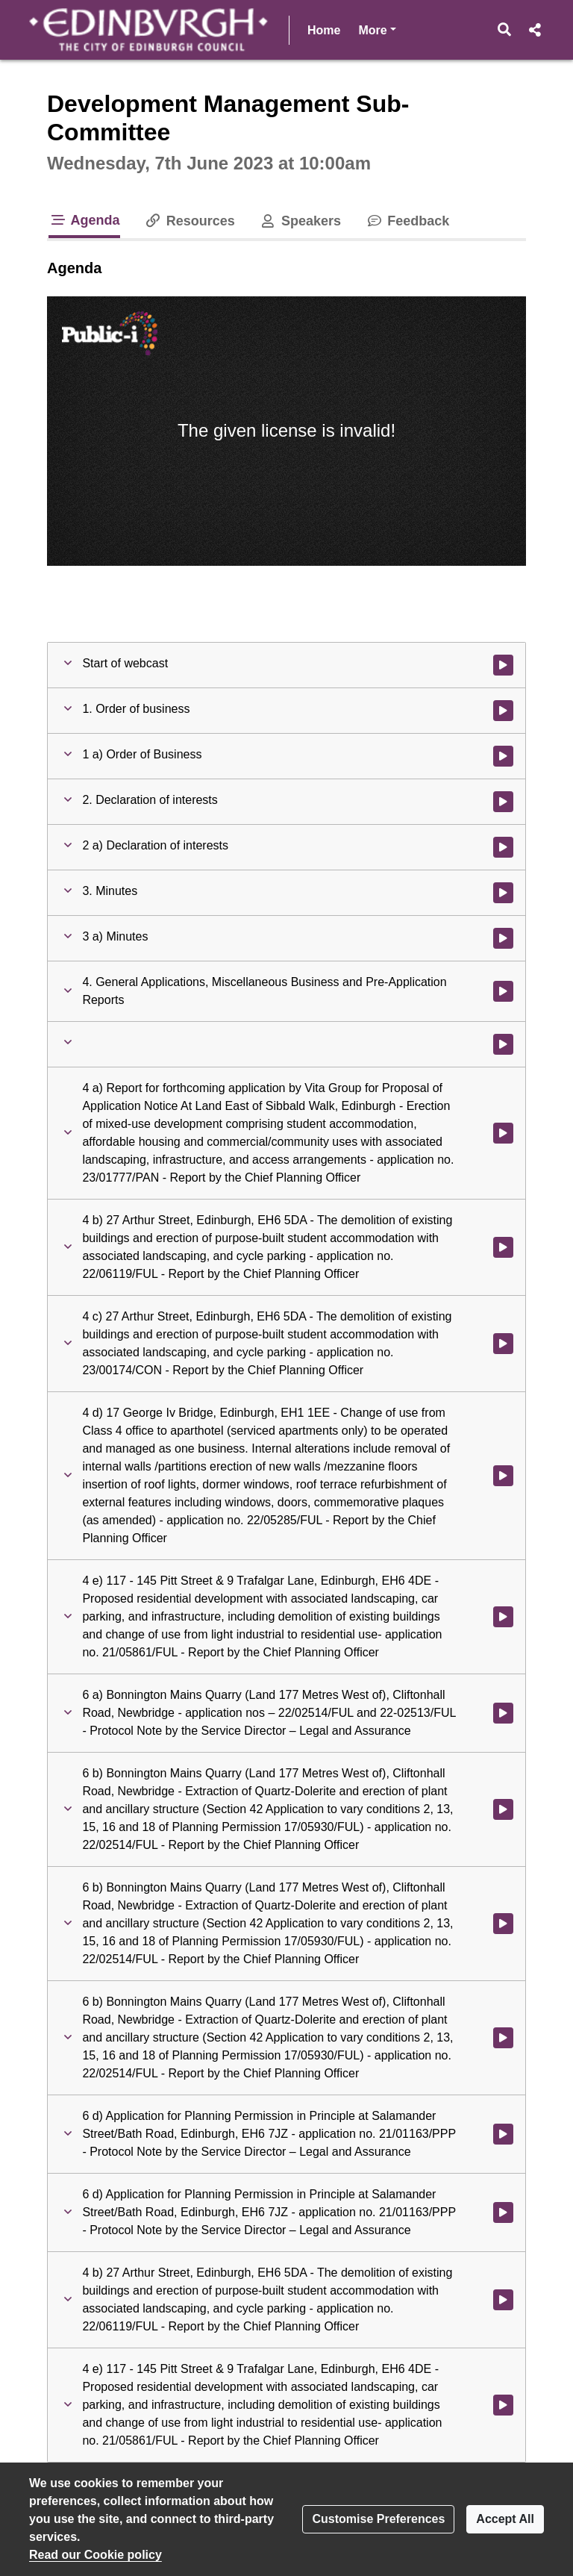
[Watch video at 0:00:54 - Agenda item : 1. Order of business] (503, 710)
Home (323, 30)
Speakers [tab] (300, 220)
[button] (504, 30)
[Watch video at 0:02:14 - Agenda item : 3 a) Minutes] (503, 938)
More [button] (376, 29)
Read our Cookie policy (95, 2554)
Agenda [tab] (84, 220)
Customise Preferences (378, 2519)
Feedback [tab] (407, 220)
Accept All (505, 2519)
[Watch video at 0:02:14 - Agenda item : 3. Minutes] (503, 892)
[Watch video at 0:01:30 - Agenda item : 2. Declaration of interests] (503, 801)
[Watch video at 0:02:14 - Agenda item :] (503, 1044)
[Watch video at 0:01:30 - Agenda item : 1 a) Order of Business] (503, 756)
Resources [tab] (189, 220)
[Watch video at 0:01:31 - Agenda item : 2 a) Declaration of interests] (503, 847)
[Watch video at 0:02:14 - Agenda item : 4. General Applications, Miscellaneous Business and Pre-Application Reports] (503, 991)
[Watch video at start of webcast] (503, 665)
